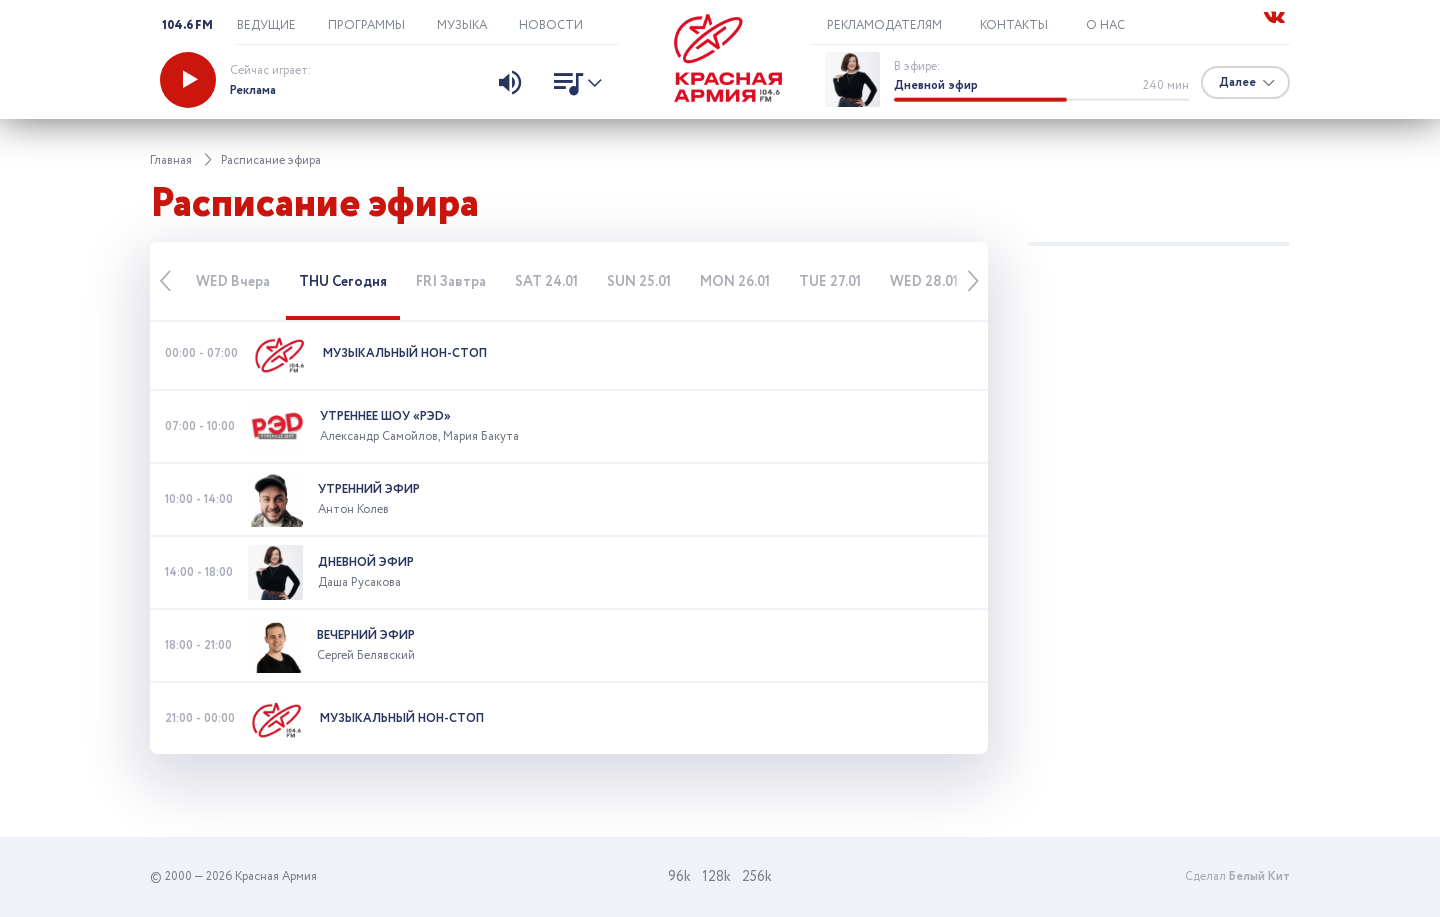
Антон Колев (353, 509)
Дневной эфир (936, 85)
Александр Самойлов (379, 436)
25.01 (639, 282)
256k (757, 877)
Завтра (451, 282)
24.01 (546, 282)
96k (679, 877)
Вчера (233, 282)
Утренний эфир (369, 489)
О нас (1105, 25)
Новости (551, 25)
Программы (366, 25)
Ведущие (266, 25)
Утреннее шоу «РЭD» (385, 416)
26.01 (735, 282)
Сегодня (343, 282)
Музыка (462, 25)
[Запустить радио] (188, 80)
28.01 (924, 282)
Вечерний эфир (366, 635)
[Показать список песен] (572, 86)
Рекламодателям (884, 25)
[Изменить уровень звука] (510, 85)
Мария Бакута (481, 436)
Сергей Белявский (366, 655)
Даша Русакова (359, 582)
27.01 (830, 282)
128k (716, 877)
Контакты (1014, 25)
